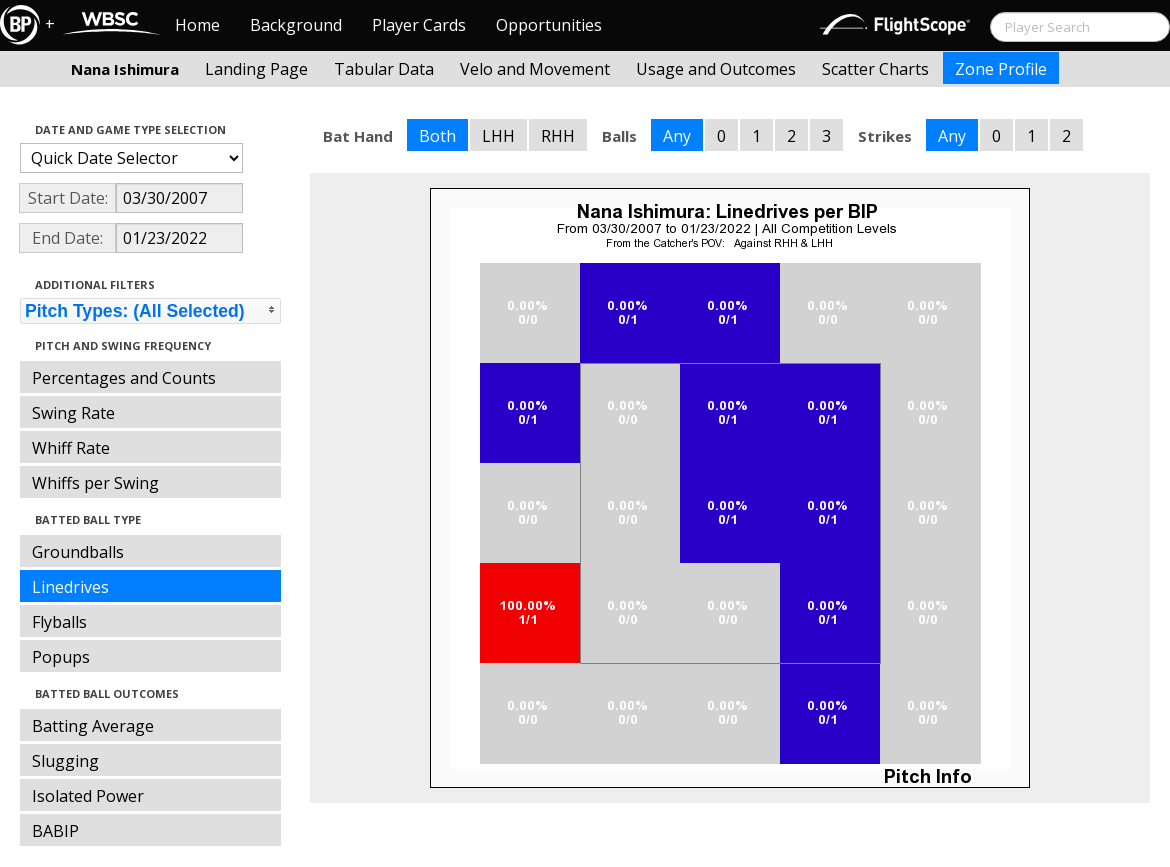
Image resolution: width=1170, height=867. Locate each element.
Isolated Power (88, 796)
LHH (498, 136)
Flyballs (59, 622)
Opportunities (549, 25)
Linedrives (70, 587)
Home (197, 25)
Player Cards (419, 25)
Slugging (65, 761)
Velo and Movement (535, 69)
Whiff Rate (71, 448)
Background (296, 25)
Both (437, 136)
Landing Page (256, 69)
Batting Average (93, 726)
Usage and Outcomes (716, 69)
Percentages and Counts (124, 378)
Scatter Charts (875, 69)
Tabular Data (384, 69)
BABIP (55, 831)
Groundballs (78, 552)
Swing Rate (73, 413)
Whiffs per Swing (95, 483)
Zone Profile (1001, 69)
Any (677, 136)
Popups (61, 657)
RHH (558, 136)
